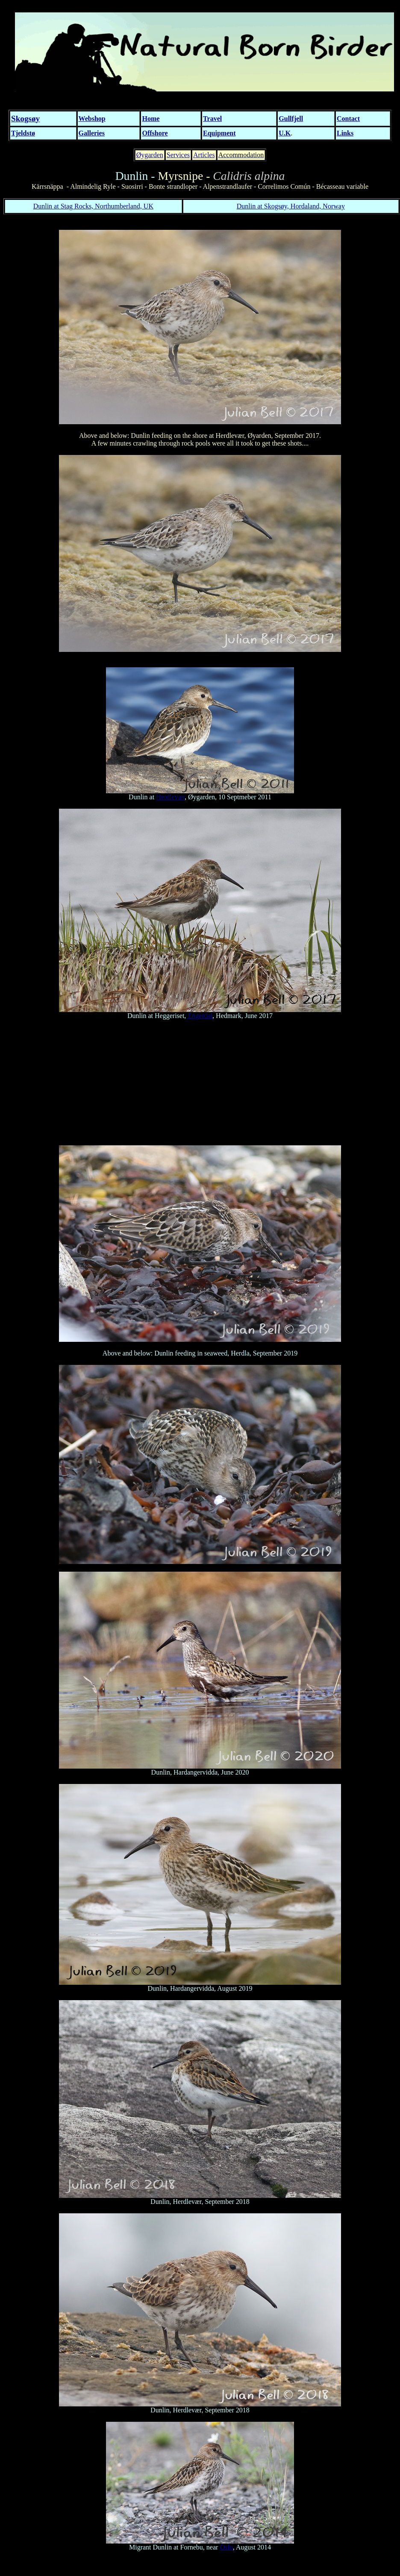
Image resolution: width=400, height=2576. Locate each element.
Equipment (219, 133)
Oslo (226, 2547)
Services (178, 154)
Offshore (155, 133)
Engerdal (199, 1015)
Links (345, 133)
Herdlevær (170, 797)
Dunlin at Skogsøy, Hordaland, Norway (291, 206)
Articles (204, 154)
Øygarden (149, 154)
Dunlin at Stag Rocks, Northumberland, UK (93, 206)
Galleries (92, 133)
